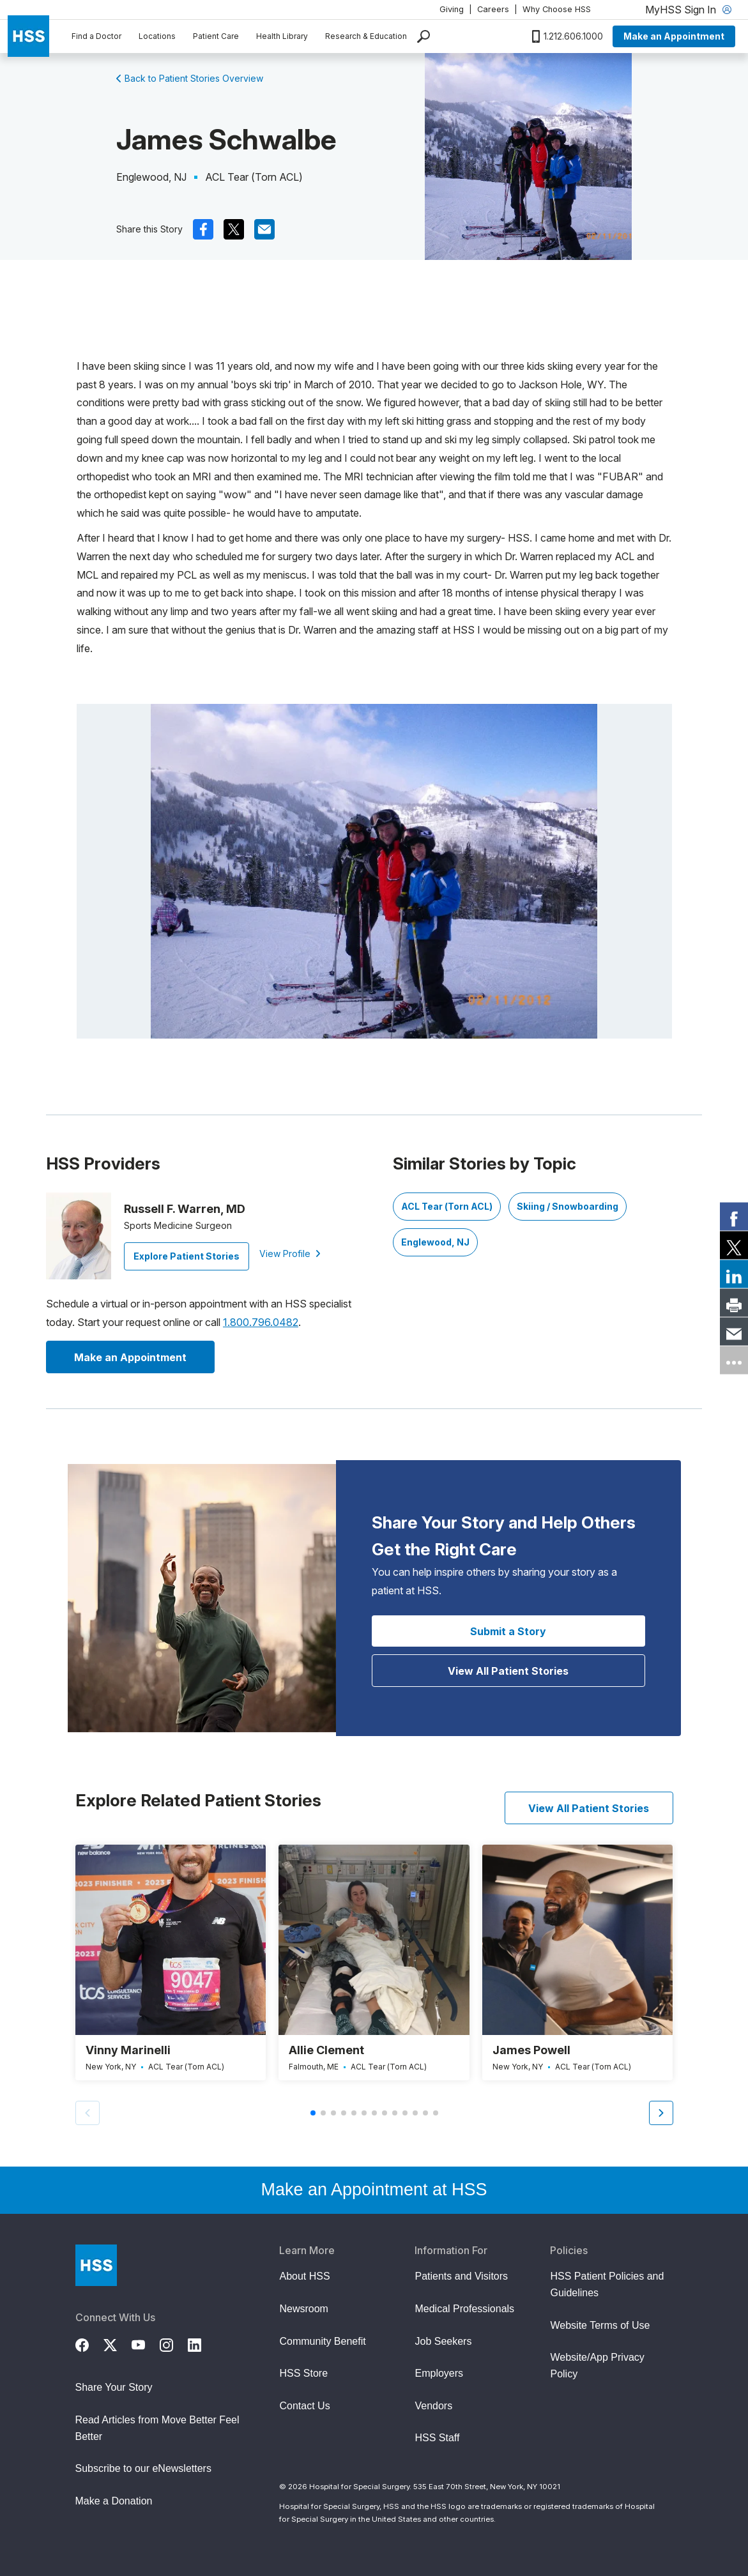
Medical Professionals (464, 2308)
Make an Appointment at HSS (374, 2189)
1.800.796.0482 (260, 1322)
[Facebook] (89, 2343)
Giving (451, 9)
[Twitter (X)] (117, 2343)
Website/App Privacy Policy (597, 2365)
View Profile (290, 1253)
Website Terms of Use (600, 2325)
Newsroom (303, 2308)
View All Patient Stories (508, 1671)
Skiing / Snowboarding (567, 1206)
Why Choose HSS (557, 9)
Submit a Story (508, 1631)
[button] (661, 2113)
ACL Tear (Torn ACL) (446, 1206)
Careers (493, 9)
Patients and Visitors (461, 2276)
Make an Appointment (673, 36)
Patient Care (216, 36)
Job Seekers (443, 2341)
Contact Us (304, 2405)
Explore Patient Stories (187, 1256)
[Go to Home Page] (96, 2265)
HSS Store (303, 2373)
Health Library (282, 36)
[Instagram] (174, 2343)
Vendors (433, 2405)
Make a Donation (114, 2501)
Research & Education (366, 36)
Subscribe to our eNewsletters (143, 2468)
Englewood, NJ (435, 1242)
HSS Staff (437, 2437)
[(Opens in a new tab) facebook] (203, 229)
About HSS (304, 2276)
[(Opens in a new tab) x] (234, 229)
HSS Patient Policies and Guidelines (607, 2284)
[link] (734, 1216)
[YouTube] (146, 2343)
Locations (157, 36)
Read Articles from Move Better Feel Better (157, 2428)
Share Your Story (114, 2387)
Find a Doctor (96, 36)
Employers (439, 2373)
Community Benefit (322, 2341)
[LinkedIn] (202, 2343)
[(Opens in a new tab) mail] (264, 229)
